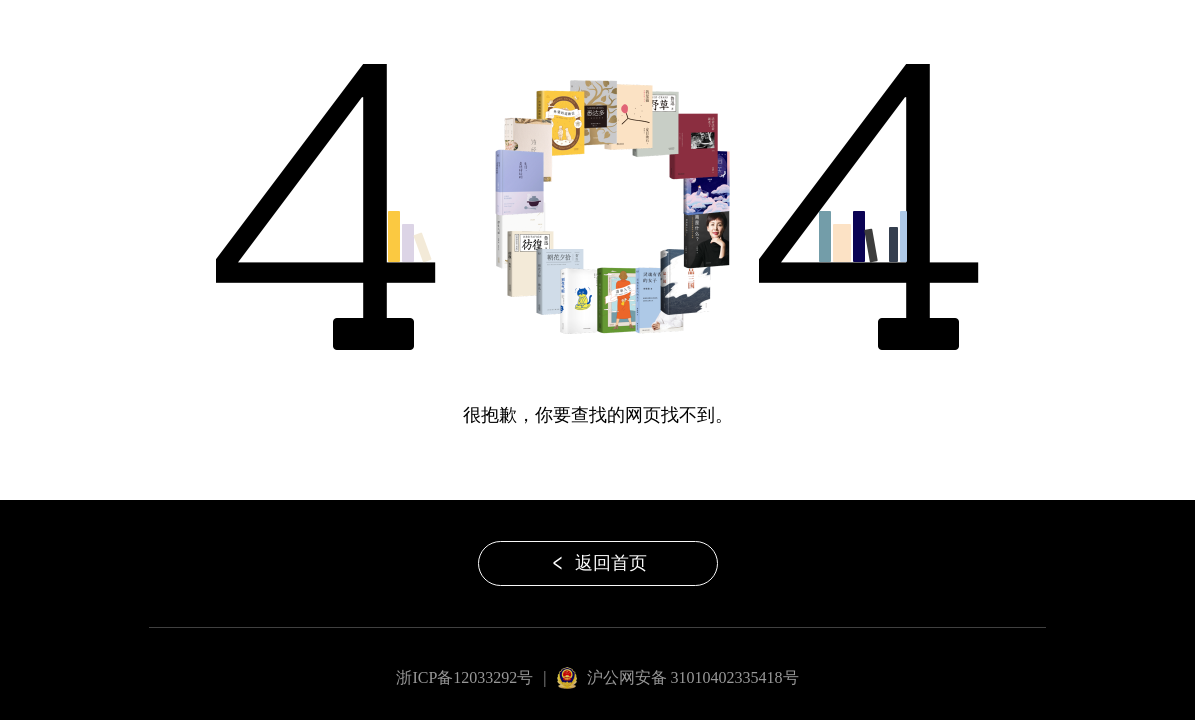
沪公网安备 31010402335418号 (693, 677)
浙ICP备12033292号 (464, 677)
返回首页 (598, 563)
